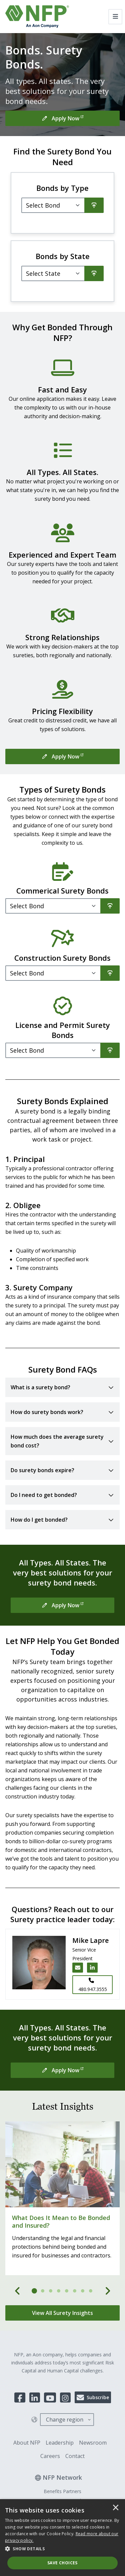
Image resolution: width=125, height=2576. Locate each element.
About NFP (26, 2442)
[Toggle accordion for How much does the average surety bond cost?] (62, 1441)
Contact (75, 2456)
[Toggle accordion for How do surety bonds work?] (62, 1412)
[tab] (35, 2291)
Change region (64, 2419)
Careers (50, 2456)
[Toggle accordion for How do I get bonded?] (62, 1519)
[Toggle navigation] (115, 16)
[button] (62, 2549)
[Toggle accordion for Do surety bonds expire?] (62, 1470)
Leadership (60, 2442)
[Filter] (53, 273)
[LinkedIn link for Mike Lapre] (92, 1968)
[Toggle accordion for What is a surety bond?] (62, 1387)
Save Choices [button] (62, 2563)
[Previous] (17, 2291)
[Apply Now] (62, 118)
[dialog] (62, 2537)
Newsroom (93, 2442)
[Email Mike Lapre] (77, 1968)
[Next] (107, 2291)
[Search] (94, 205)
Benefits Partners (62, 2491)
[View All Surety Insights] (62, 2313)
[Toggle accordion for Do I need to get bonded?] (62, 1495)
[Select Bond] (53, 205)
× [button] (115, 2508)
